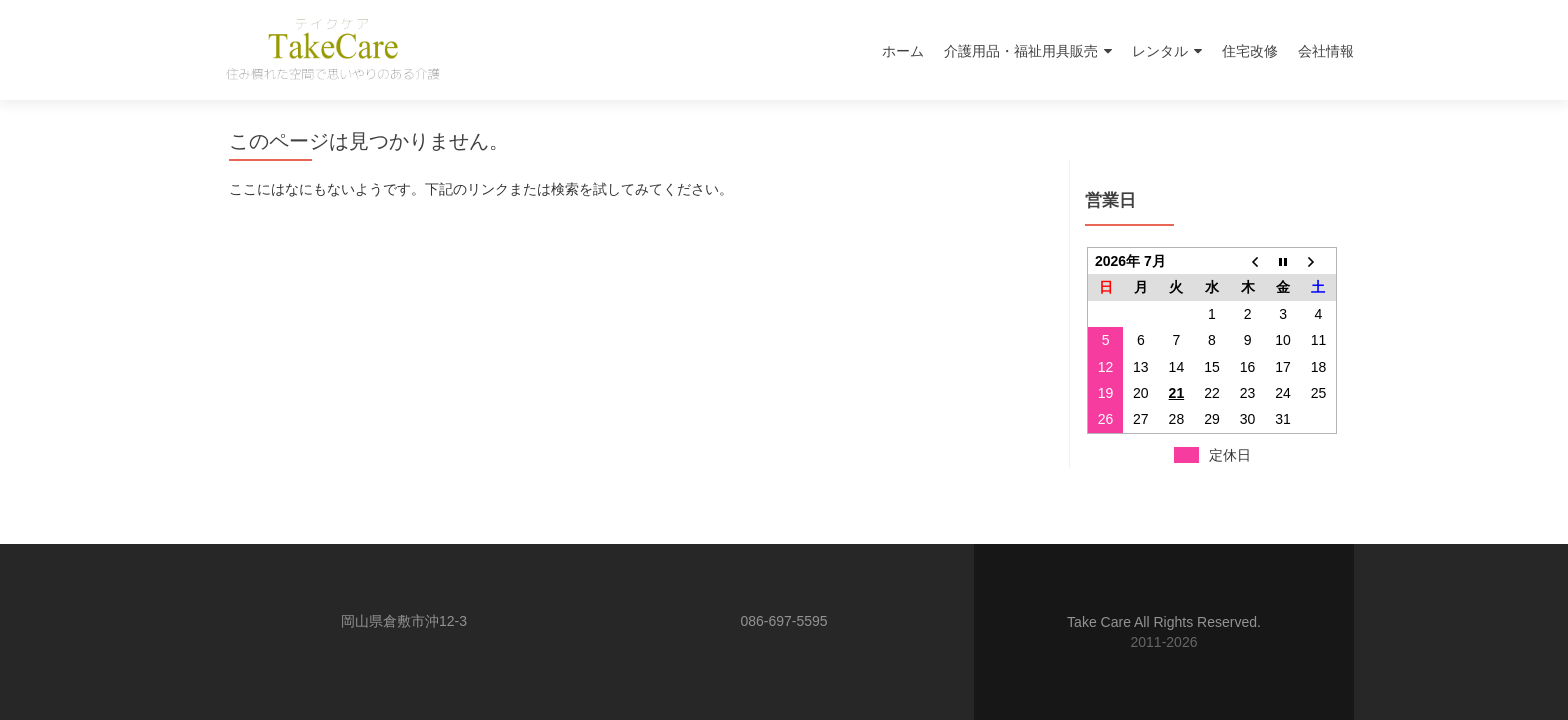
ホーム (903, 51)
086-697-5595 (783, 621)
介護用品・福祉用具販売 (1021, 51)
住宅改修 (1250, 51)
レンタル (1160, 51)
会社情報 (1326, 51)
